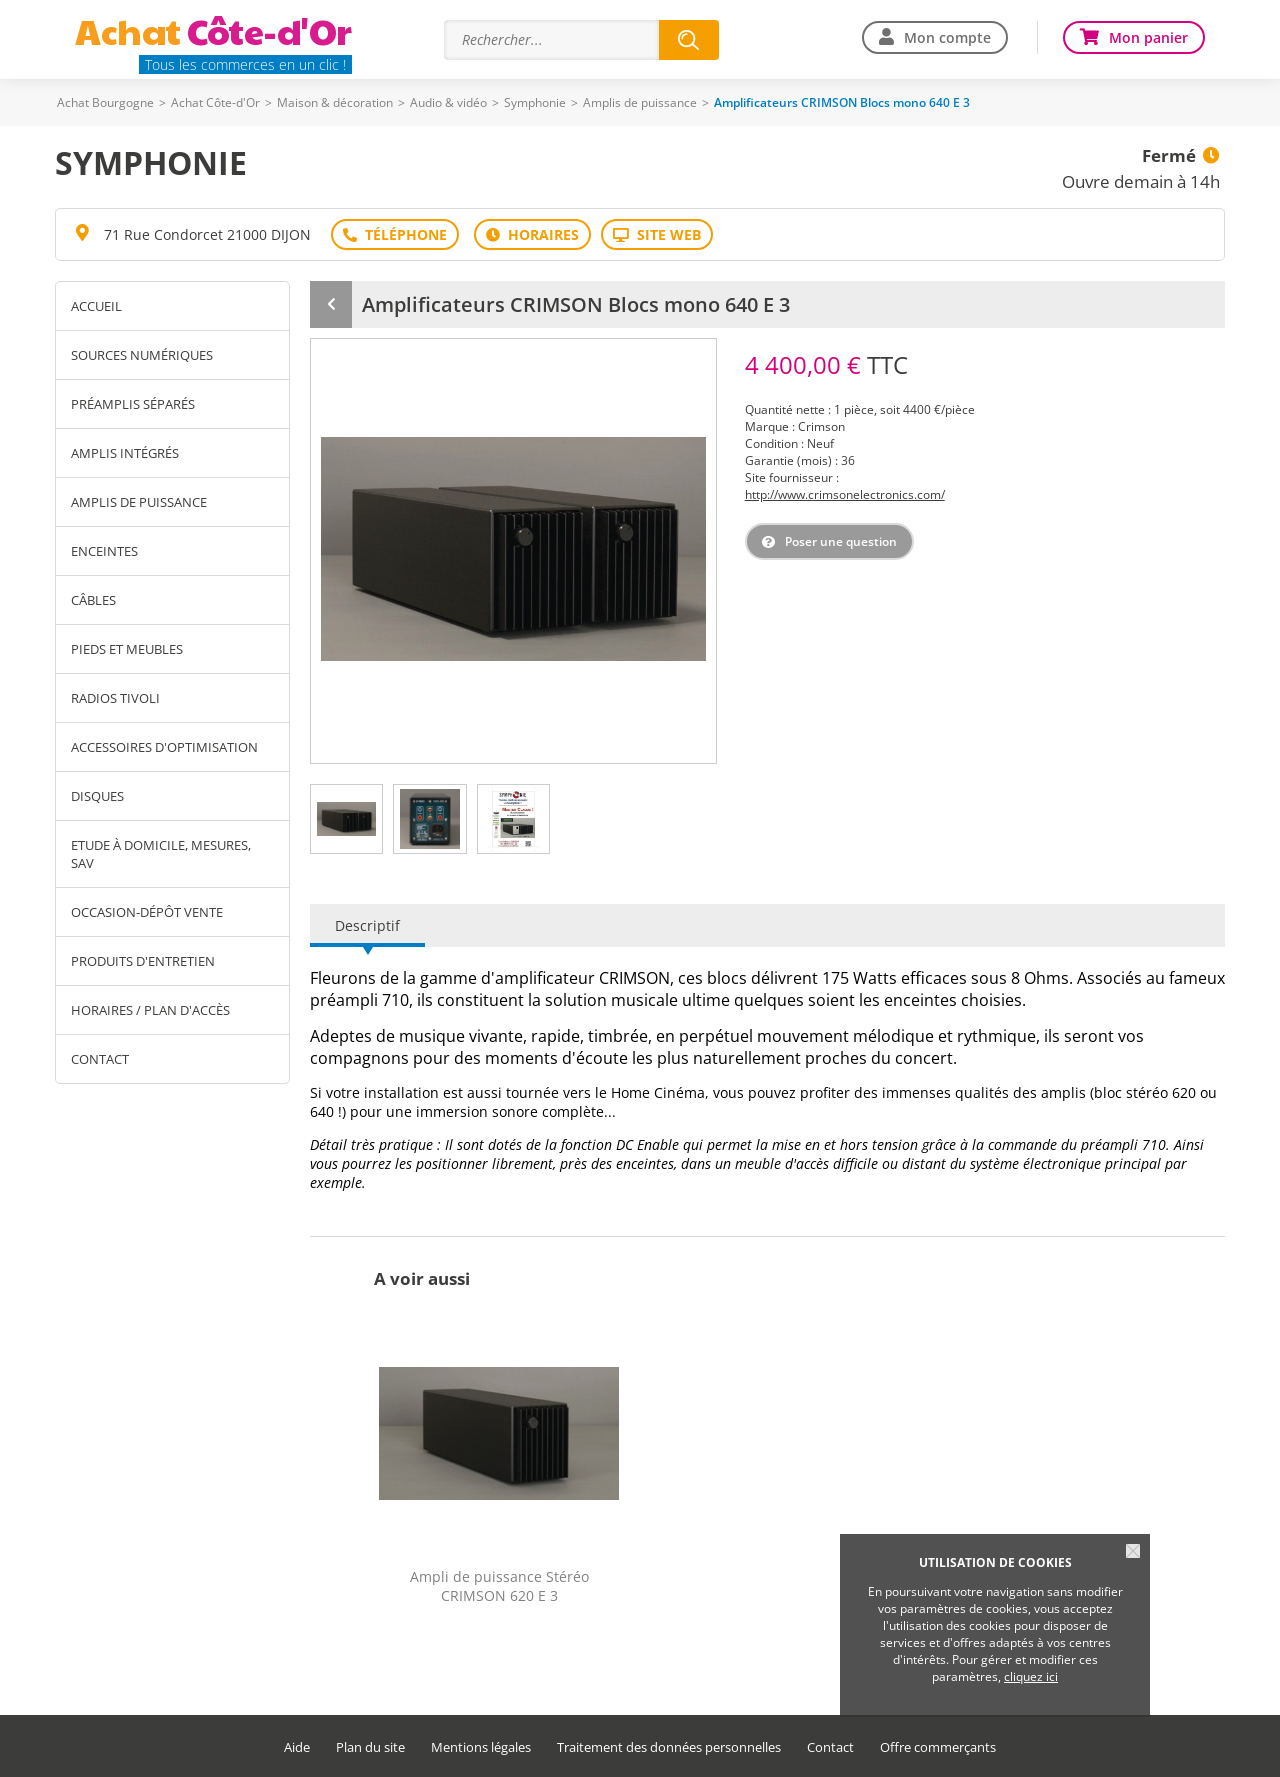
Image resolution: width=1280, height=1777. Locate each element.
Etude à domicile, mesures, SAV (161, 854)
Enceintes (104, 551)
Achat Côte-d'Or (215, 102)
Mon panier (1148, 37)
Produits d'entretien (143, 961)
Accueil (96, 306)
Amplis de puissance (640, 102)
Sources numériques (142, 355)
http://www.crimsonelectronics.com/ (845, 494)
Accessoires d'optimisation (164, 747)
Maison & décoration (335, 102)
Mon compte (947, 37)
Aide (297, 1747)
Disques (97, 796)
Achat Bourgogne (105, 102)
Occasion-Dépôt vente (147, 912)
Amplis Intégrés (125, 453)
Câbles (93, 600)
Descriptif (367, 925)
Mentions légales (481, 1747)
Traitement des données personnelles (669, 1747)
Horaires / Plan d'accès (150, 1010)
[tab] (346, 819)
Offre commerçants (938, 1747)
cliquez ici (1031, 1676)
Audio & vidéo (448, 102)
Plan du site (370, 1747)
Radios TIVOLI (115, 698)
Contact (100, 1059)
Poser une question (841, 541)
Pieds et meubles (127, 649)
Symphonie (535, 102)
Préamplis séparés (133, 404)
